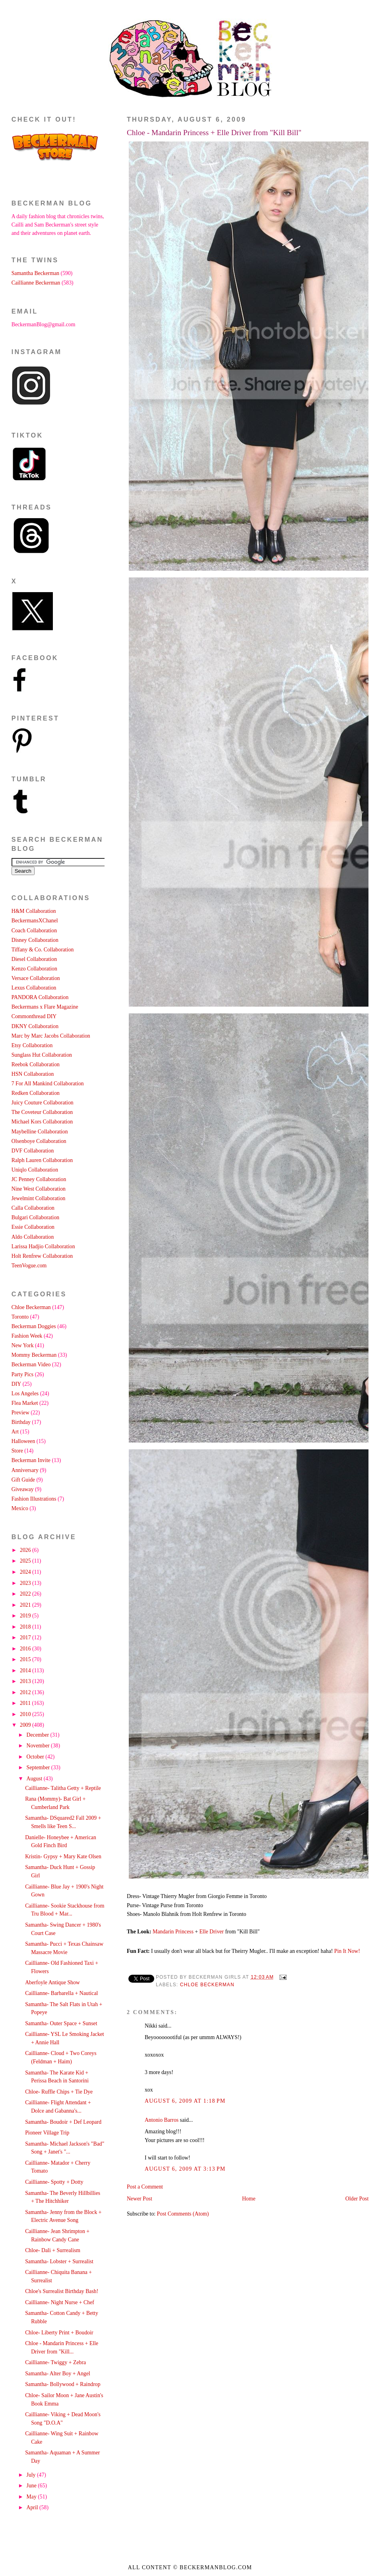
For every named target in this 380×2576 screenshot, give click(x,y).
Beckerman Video (31, 1364)
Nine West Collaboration (39, 1189)
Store (17, 1451)
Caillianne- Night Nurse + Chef (59, 2302)
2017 (26, 1638)
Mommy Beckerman (34, 1355)
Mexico (20, 1508)
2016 (26, 1649)
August (35, 1779)
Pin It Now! (347, 1951)
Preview (20, 1413)
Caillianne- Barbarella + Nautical (61, 1993)
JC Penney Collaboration (39, 1179)
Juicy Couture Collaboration (43, 1103)
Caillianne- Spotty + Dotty (54, 2182)
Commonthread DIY (34, 1016)
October (36, 1757)
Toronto (20, 1317)
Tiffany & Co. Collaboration (43, 950)
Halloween (23, 1441)
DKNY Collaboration (35, 1026)
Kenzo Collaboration (34, 969)
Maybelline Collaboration (40, 1132)
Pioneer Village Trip (47, 2133)
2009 (26, 1725)
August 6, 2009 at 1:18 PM (185, 2101)
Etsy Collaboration (32, 1045)
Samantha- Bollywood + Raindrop (62, 2384)
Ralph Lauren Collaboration (42, 1160)
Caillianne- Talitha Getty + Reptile (63, 1788)
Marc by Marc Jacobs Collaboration (51, 1036)
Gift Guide (23, 1480)
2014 (26, 1670)
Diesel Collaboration (34, 959)
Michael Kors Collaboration (42, 1122)
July (32, 2475)
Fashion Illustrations (34, 1499)
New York (23, 1345)
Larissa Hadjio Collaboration (43, 1246)
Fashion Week (27, 1336)
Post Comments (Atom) (183, 2214)
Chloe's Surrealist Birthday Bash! (61, 2291)
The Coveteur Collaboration (42, 1112)
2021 (26, 1605)
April (33, 2507)
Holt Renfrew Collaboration (42, 1256)
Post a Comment (145, 2187)
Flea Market (25, 1403)
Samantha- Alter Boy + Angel (57, 2374)
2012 (26, 1692)
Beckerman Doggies (34, 1326)
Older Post (357, 2199)
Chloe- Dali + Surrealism (52, 2250)
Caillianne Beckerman (36, 283)
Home (249, 2199)
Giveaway (23, 1489)
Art (15, 1432)
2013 (26, 1681)
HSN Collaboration (33, 1074)
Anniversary (25, 1470)
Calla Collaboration (33, 1208)
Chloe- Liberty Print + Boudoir (59, 2333)
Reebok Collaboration (36, 1064)
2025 (26, 1561)
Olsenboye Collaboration (39, 1141)
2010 (26, 1714)
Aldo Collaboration (33, 1237)
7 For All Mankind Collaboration (48, 1084)
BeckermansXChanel (35, 921)
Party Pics (22, 1374)
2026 (26, 1550)
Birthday (21, 1422)
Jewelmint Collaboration (39, 1198)
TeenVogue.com (29, 1266)
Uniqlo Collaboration (35, 1170)
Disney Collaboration (35, 940)
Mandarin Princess (174, 1932)
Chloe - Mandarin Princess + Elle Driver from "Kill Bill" (214, 132)
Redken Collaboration (36, 1093)
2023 (26, 1583)
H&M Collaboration (34, 911)
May (32, 2497)
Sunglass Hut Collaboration (42, 1055)
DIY (16, 1384)
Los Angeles (25, 1393)
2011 (26, 1703)
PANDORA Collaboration (40, 997)
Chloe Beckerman (207, 1984)
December (38, 1735)
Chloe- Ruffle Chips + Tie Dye (59, 2092)
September (39, 1767)
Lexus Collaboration (34, 988)
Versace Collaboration (36, 978)
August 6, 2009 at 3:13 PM (185, 2169)
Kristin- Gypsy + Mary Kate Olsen (63, 1856)
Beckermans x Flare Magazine (45, 1007)
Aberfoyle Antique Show (52, 1982)
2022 (26, 1594)
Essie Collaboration (33, 1227)
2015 (26, 1659)
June (32, 2486)
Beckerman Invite (31, 1460)
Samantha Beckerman (35, 273)
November (39, 1746)
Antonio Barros (161, 2120)
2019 (26, 1616)
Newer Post (139, 2199)
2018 (26, 1627)
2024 (26, 1572)
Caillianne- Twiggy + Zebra (55, 2362)
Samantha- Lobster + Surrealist (59, 2261)
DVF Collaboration (33, 1151)
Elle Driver (212, 1932)
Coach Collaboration (34, 931)
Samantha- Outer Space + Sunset (61, 2023)
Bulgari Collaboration (35, 1217)
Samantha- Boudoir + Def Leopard (63, 2122)
